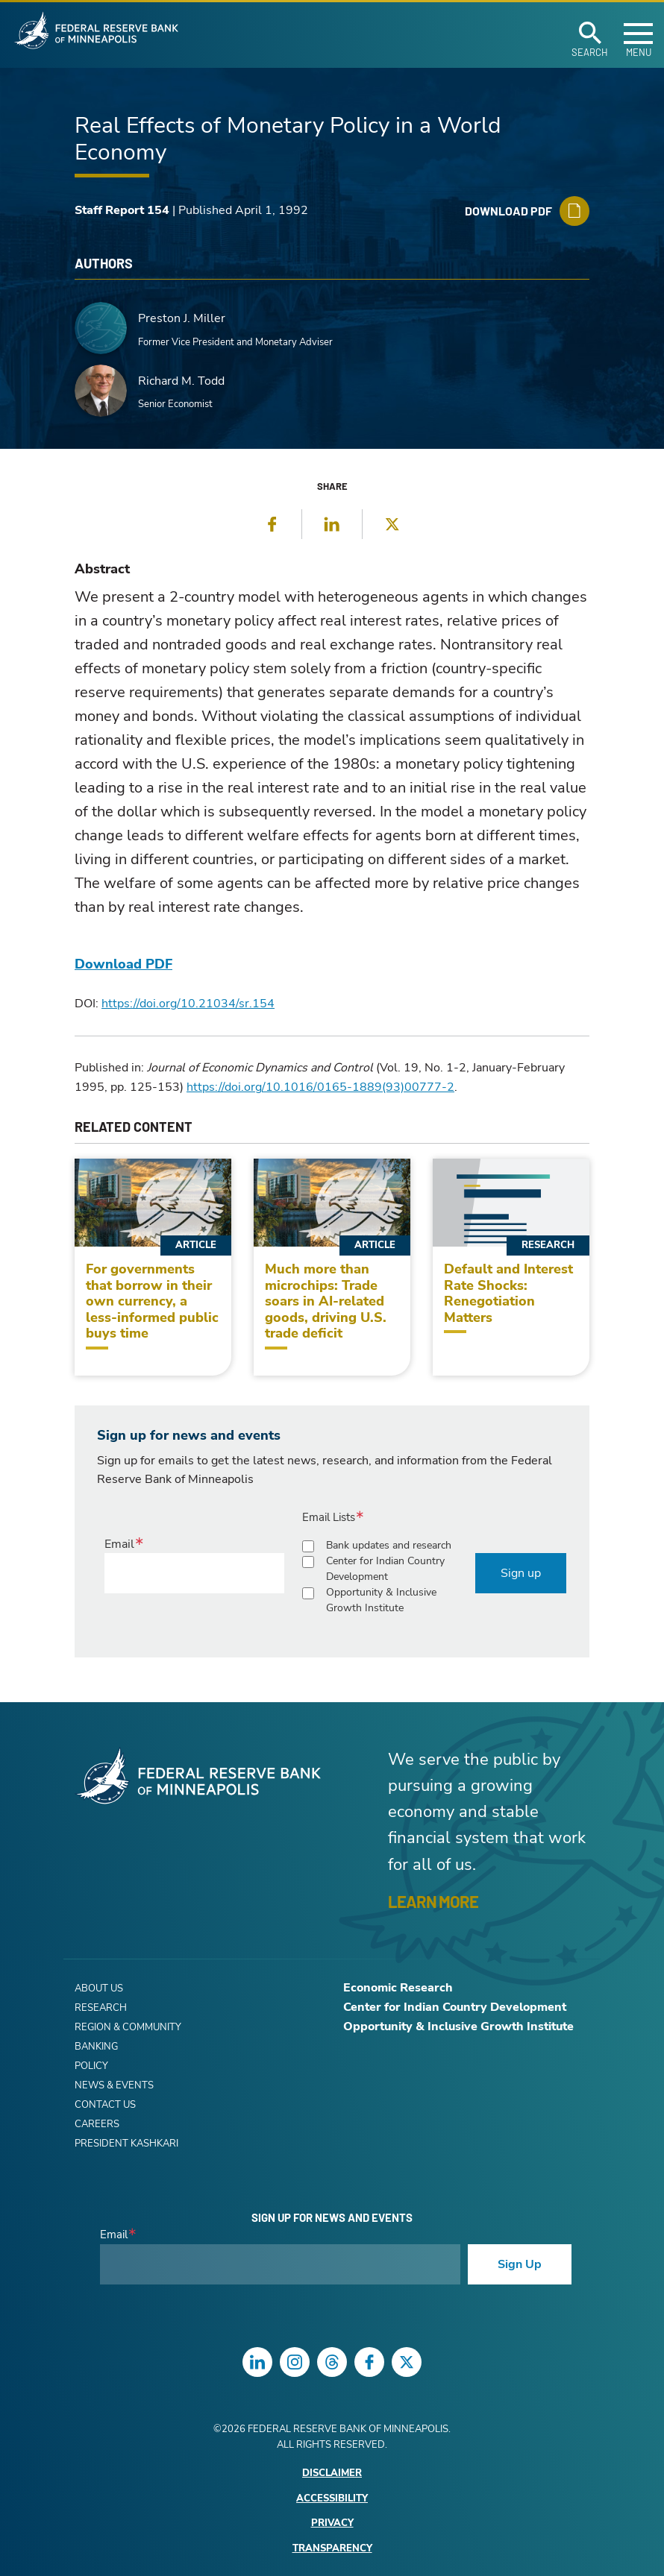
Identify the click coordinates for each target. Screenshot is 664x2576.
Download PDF (123, 964)
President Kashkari (126, 2143)
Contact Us (105, 2104)
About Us (99, 1988)
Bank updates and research (388, 1545)
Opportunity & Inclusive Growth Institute (381, 1600)
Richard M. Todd (181, 381)
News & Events (114, 2085)
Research (101, 2008)
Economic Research (398, 1988)
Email (119, 1544)
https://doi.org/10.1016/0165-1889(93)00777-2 (320, 1087)
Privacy (332, 2523)
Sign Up (520, 2264)
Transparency (332, 2549)
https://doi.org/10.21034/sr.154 (188, 1003)
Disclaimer (332, 2473)
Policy (91, 2066)
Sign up (521, 1573)
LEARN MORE (433, 1901)
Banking (96, 2046)
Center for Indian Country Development (385, 1569)
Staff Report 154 (122, 210)
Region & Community (128, 2027)
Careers (97, 2124)
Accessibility (332, 2499)
